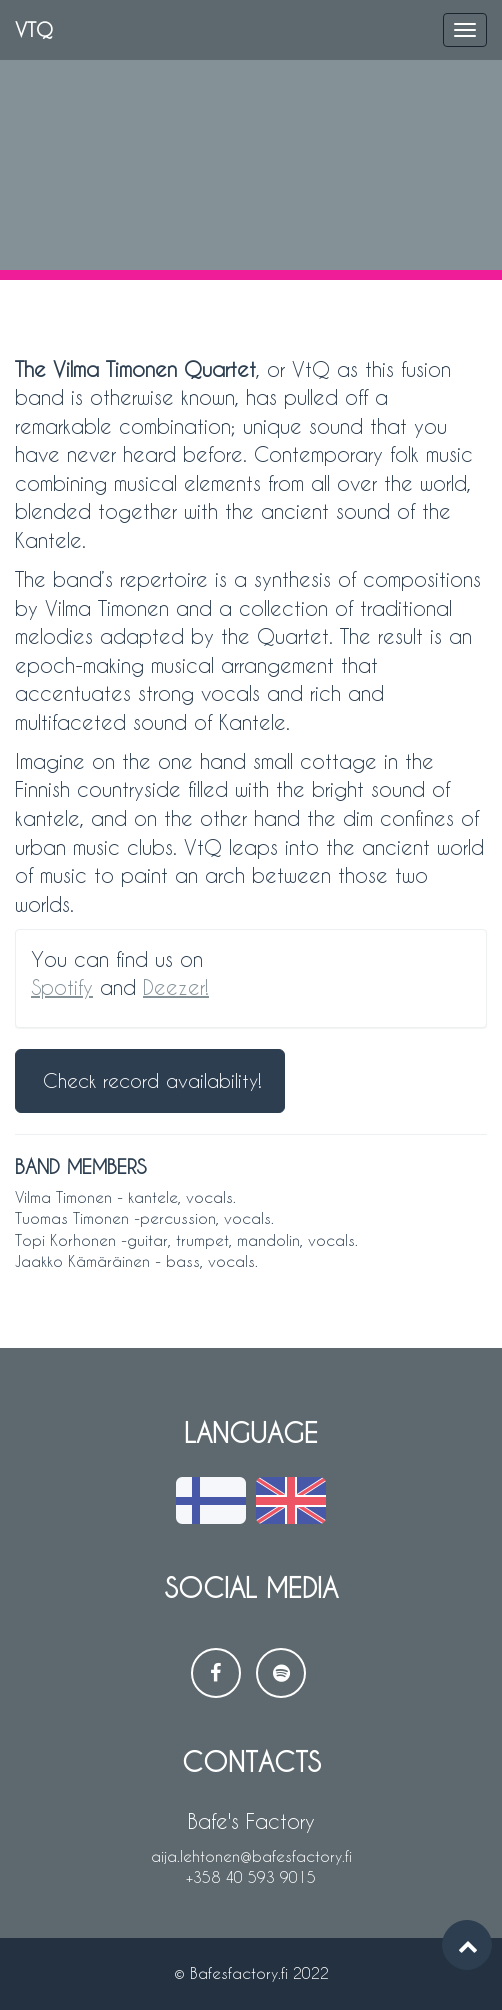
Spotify (62, 987)
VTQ (34, 29)
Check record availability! (152, 1080)
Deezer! (176, 987)
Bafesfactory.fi (239, 1973)
